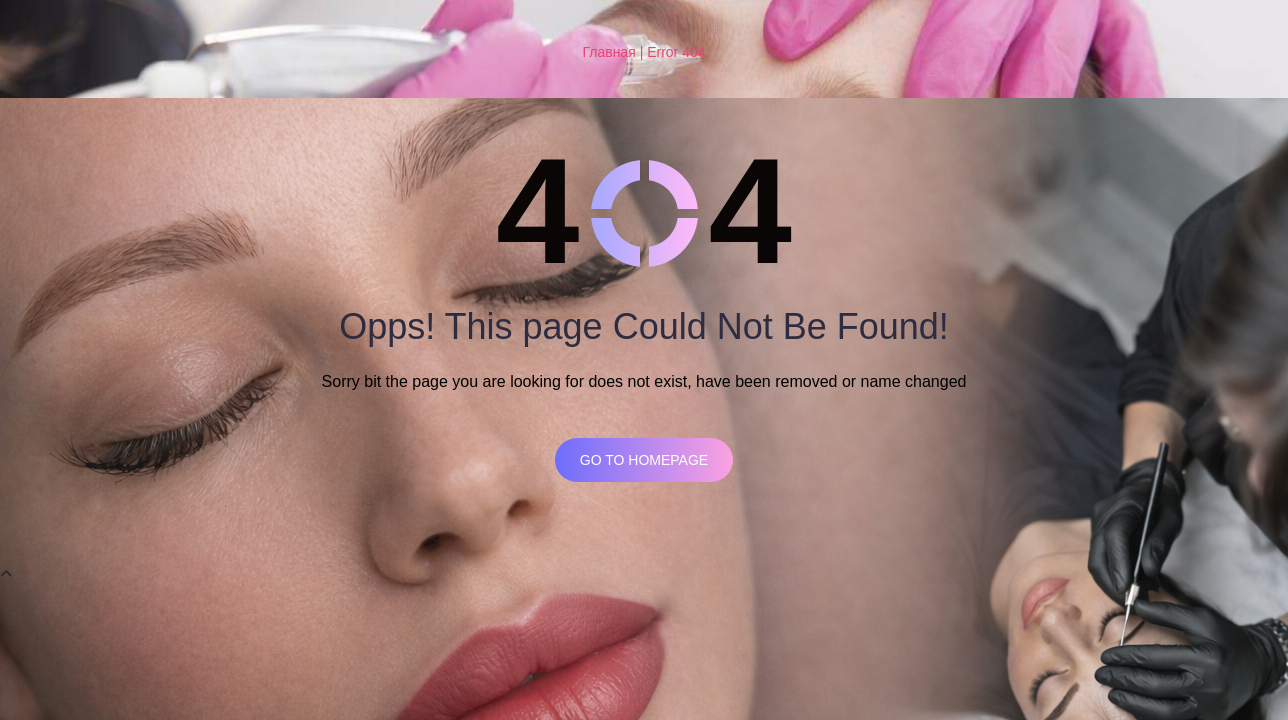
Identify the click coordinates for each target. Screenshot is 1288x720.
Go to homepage (644, 460)
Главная (608, 52)
